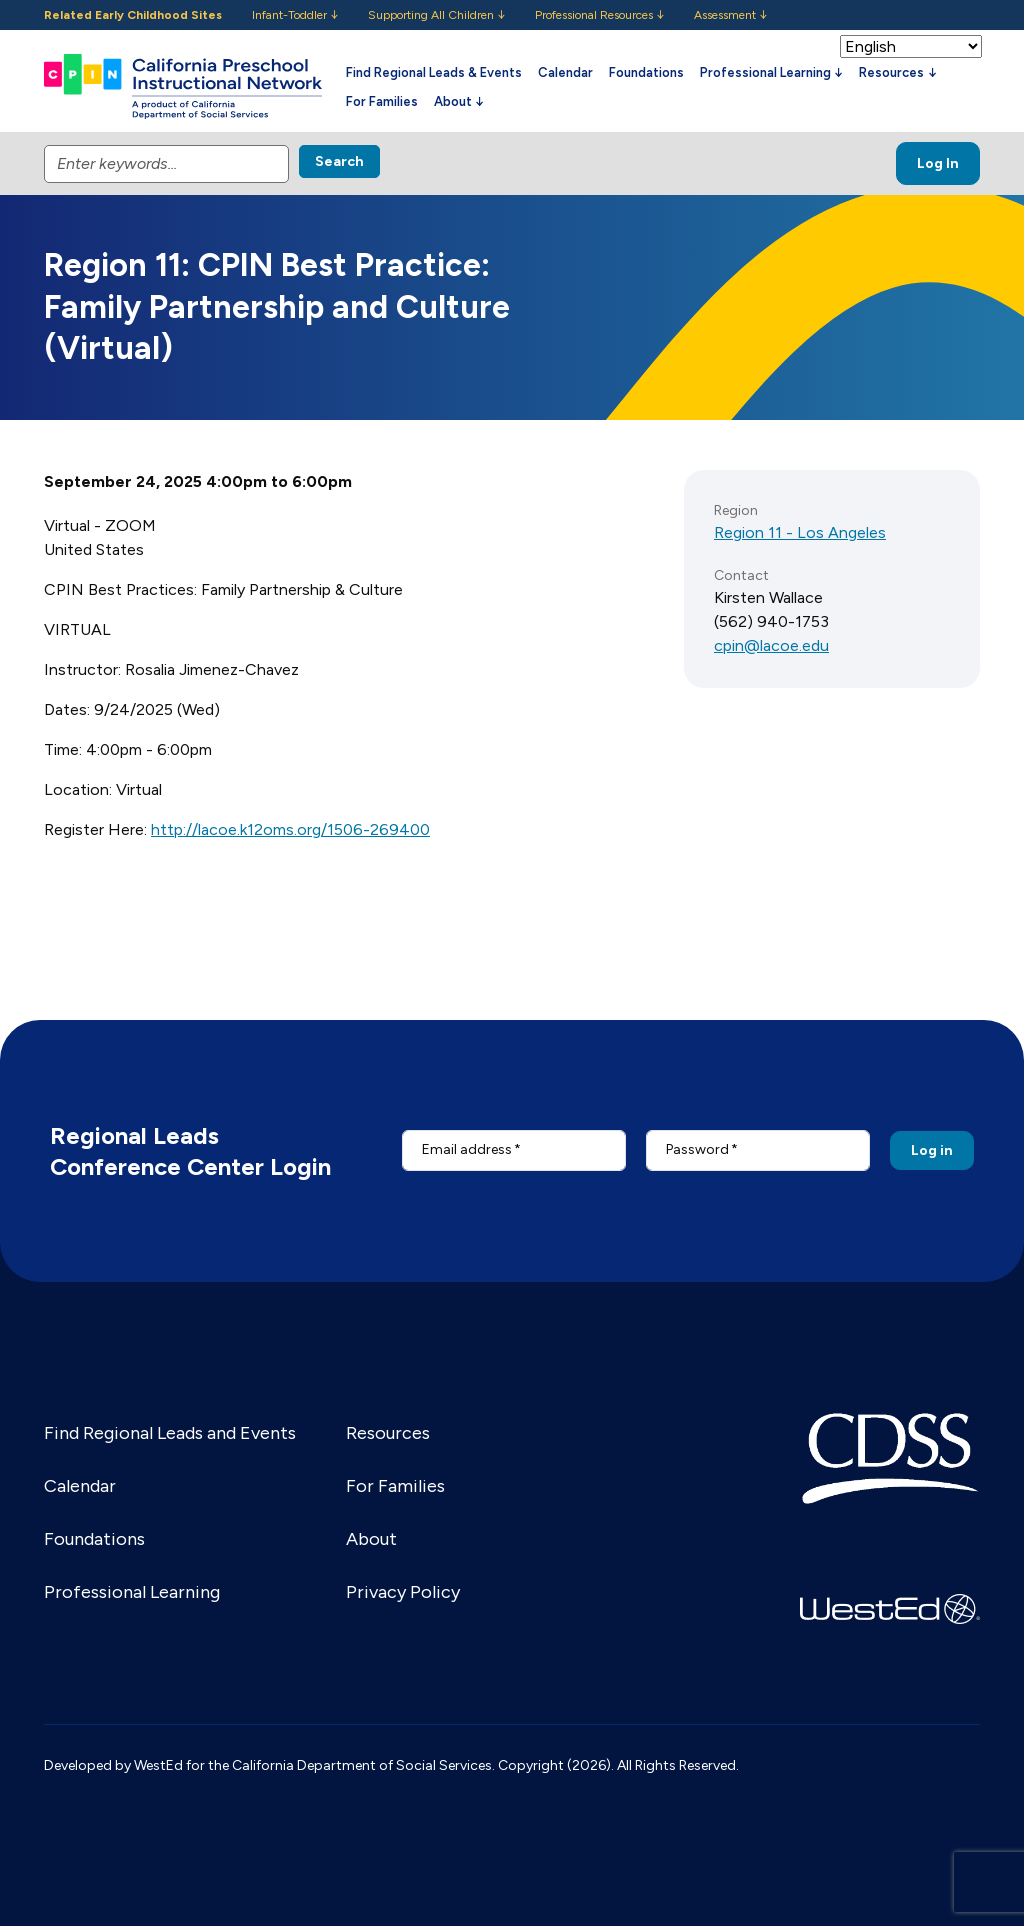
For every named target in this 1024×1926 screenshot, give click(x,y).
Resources (388, 1433)
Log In (938, 163)
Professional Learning (132, 1592)
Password (697, 1149)
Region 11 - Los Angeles (800, 532)
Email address (467, 1149)
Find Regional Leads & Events (434, 72)
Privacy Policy (403, 1592)
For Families (382, 101)
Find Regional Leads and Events (170, 1433)
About (371, 1539)
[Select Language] (911, 46)
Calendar (565, 72)
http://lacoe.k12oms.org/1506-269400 (290, 829)
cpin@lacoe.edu (771, 645)
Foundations (646, 72)
